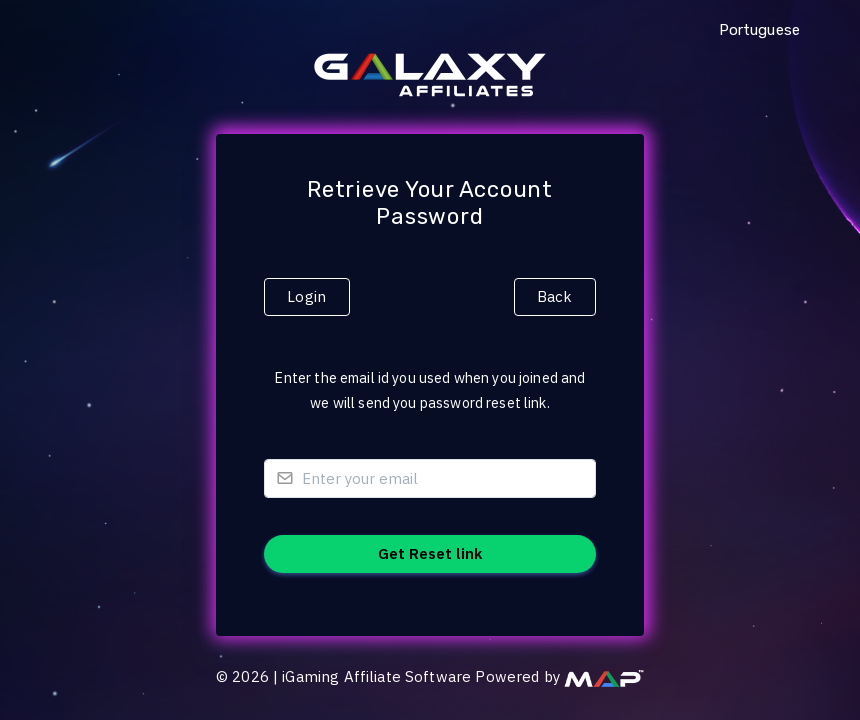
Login (306, 296)
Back (555, 296)
